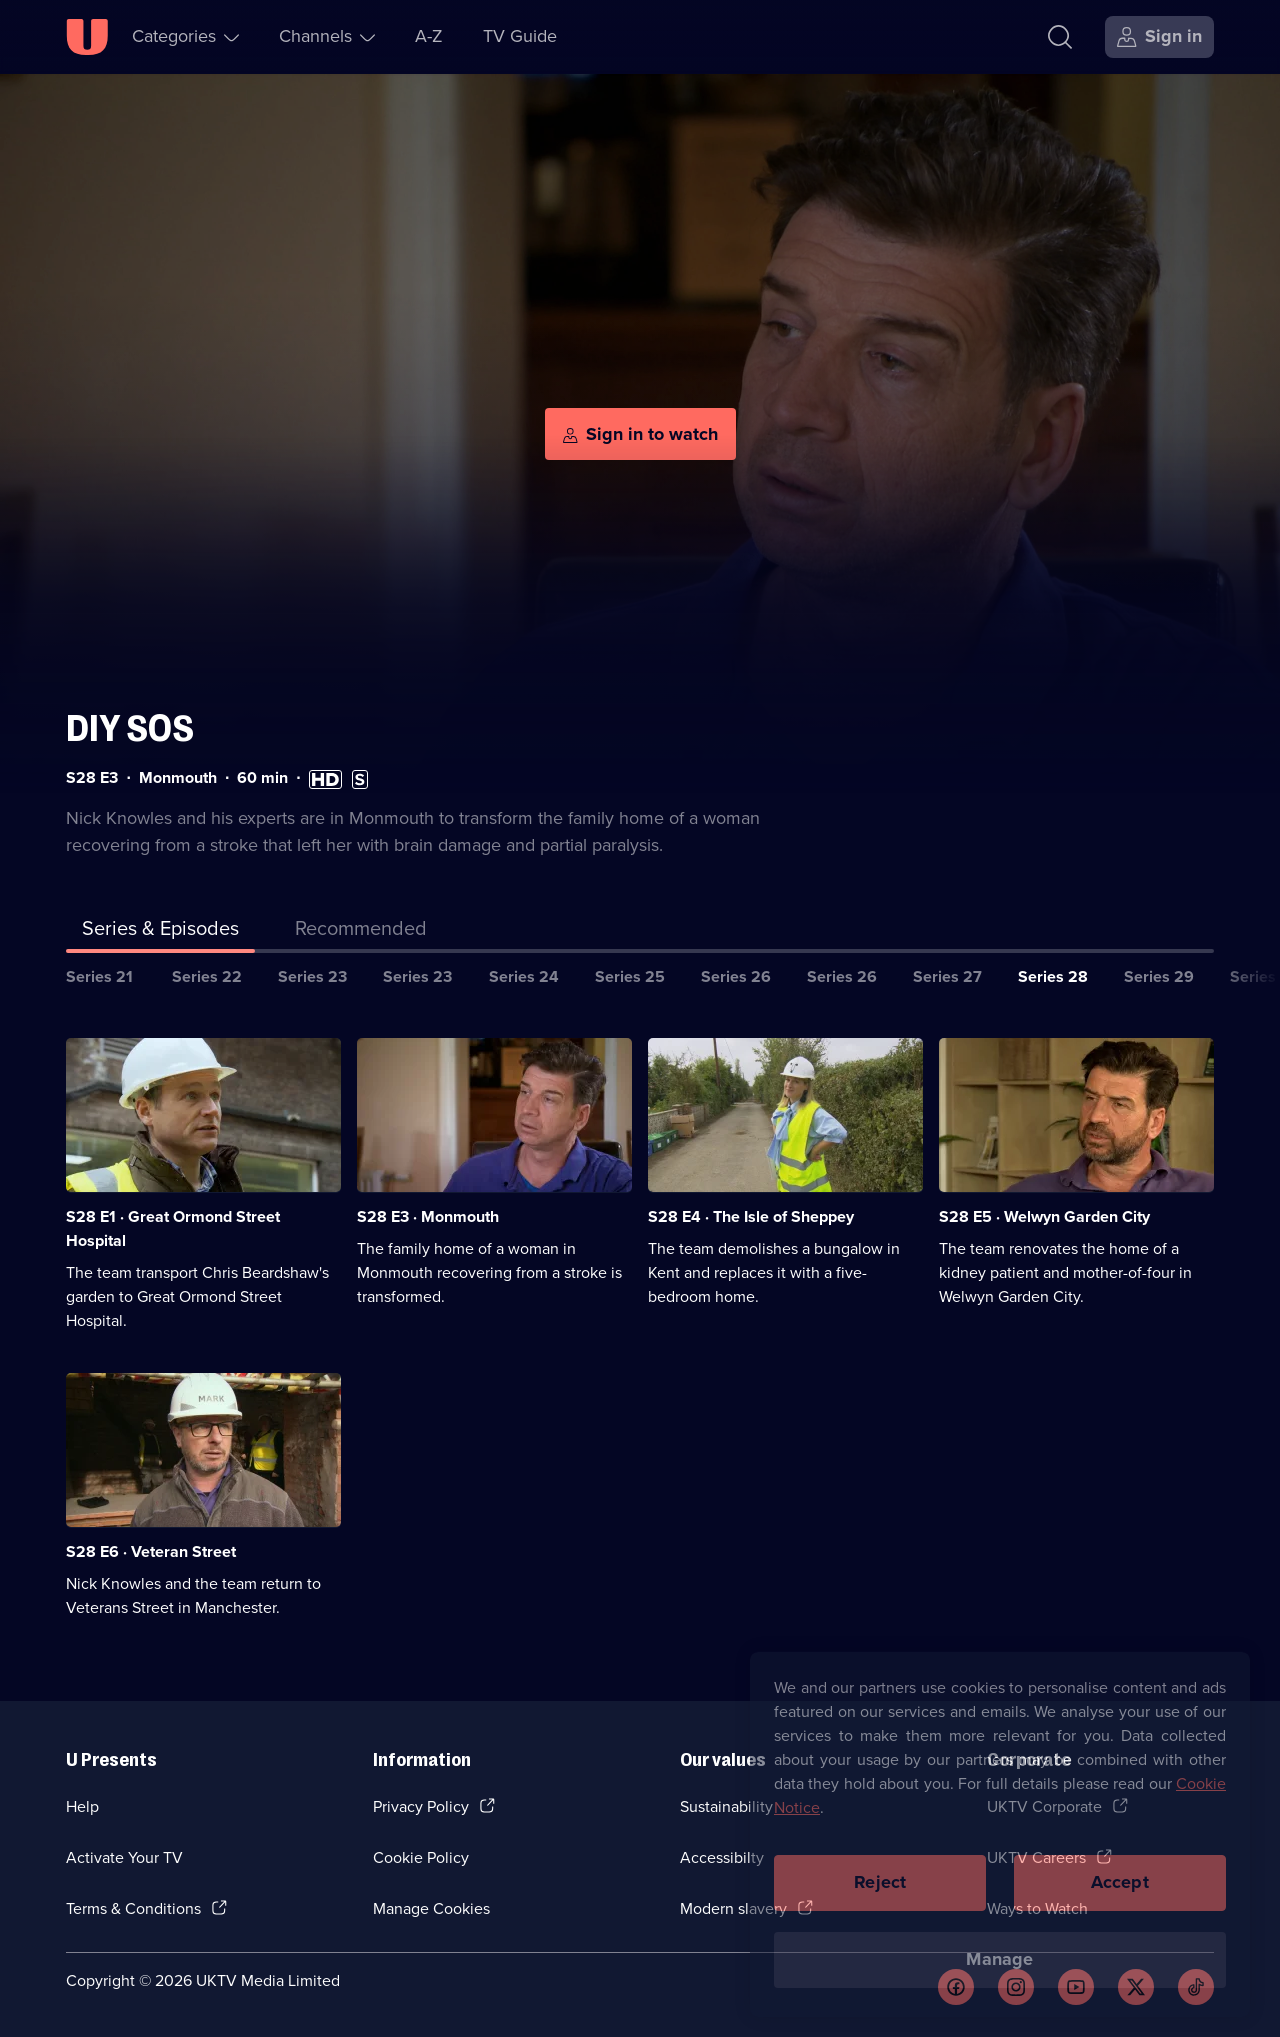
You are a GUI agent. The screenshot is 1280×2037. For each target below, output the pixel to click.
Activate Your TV (124, 1857)
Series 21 (99, 976)
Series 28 (1053, 976)
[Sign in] (1159, 37)
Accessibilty (722, 1857)
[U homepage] (87, 37)
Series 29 (1159, 976)
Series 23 (312, 976)
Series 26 (736, 976)
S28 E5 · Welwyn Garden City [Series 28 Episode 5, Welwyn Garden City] (1044, 1216)
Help (82, 1806)
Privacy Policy (421, 1806)
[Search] (1060, 37)
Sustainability (726, 1806)
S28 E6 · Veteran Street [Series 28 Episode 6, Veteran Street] (151, 1551)
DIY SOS (130, 728)
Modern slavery (733, 1908)
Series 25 (630, 976)
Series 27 (947, 976)
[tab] (361, 932)
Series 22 (207, 976)
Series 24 (524, 976)
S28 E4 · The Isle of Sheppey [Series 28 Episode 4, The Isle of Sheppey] (751, 1216)
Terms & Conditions (133, 1908)
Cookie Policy (421, 1857)
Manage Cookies (431, 1908)
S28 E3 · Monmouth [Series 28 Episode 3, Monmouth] (428, 1216)
